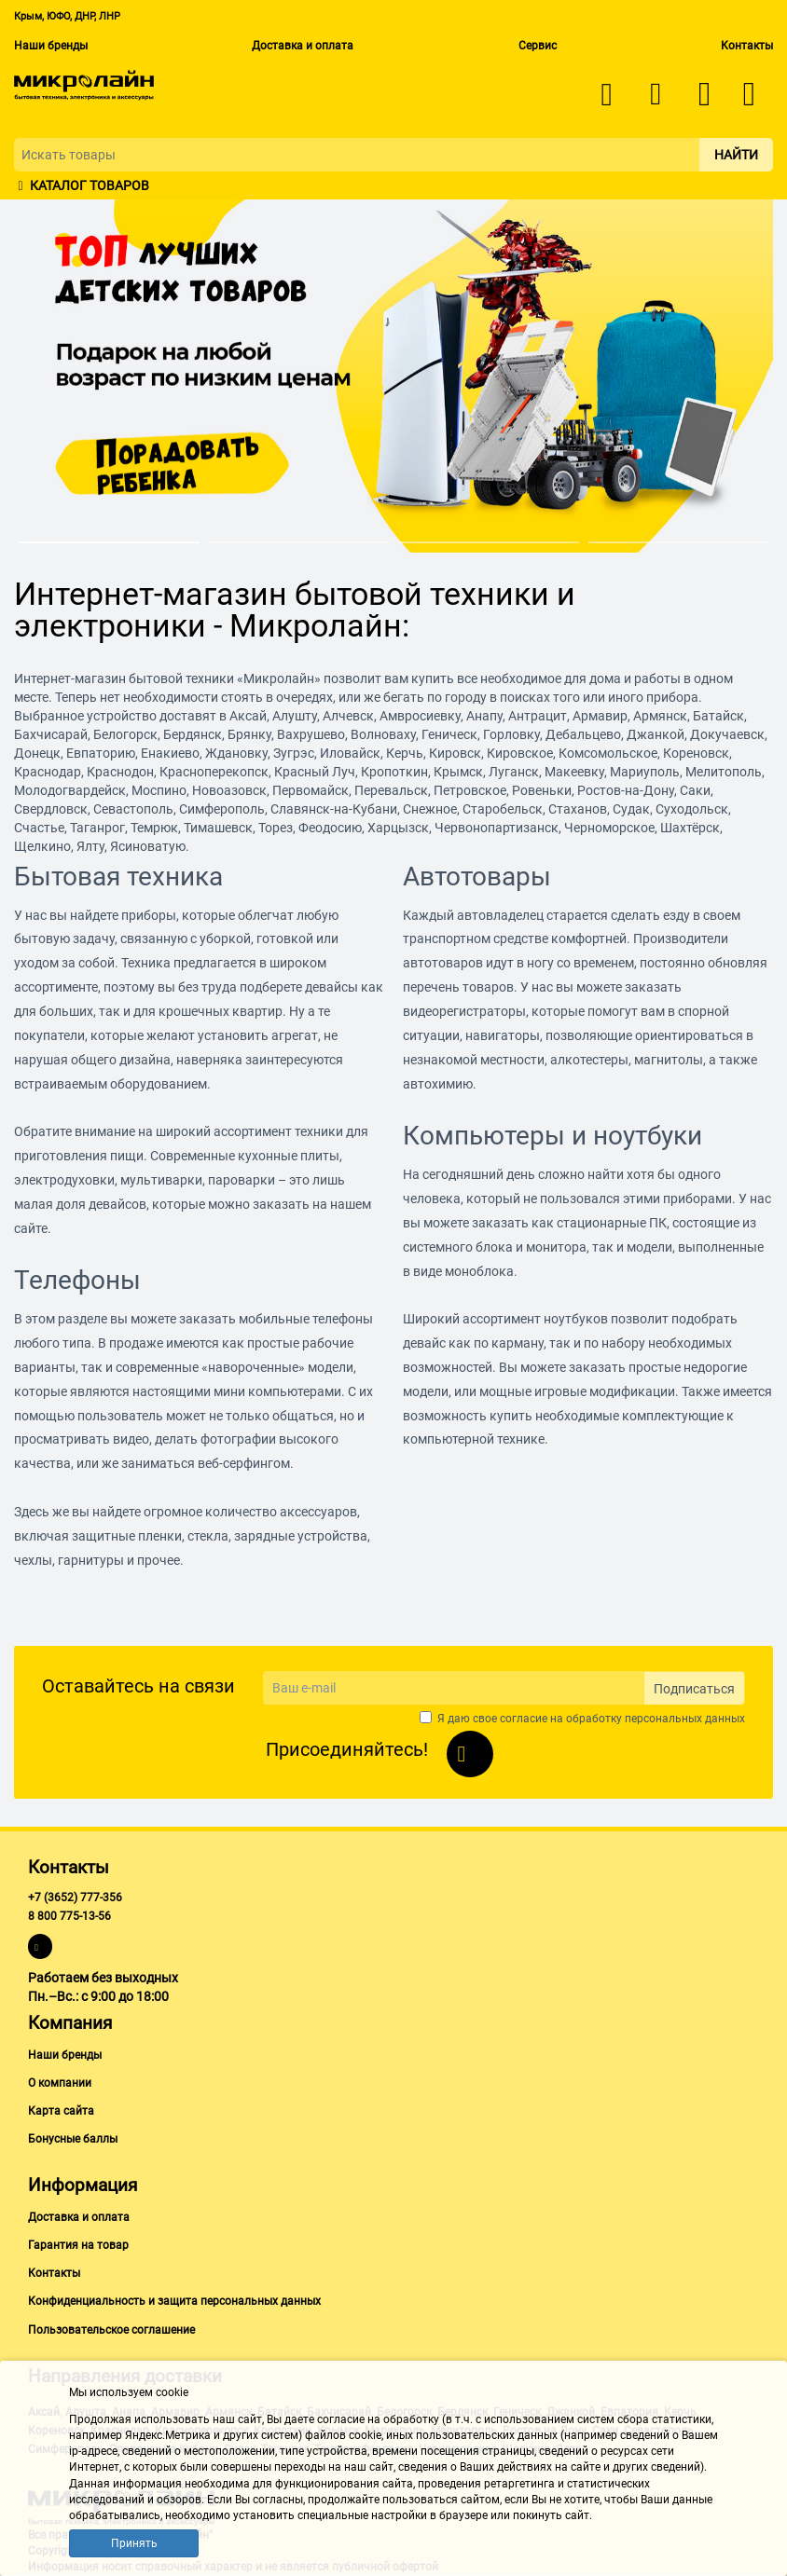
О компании (59, 2083)
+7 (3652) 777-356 (75, 1897)
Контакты (747, 45)
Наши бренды (51, 45)
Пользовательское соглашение (111, 2329)
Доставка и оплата (302, 45)
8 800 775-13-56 (69, 1916)
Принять (134, 2543)
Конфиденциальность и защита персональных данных (174, 2301)
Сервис (537, 45)
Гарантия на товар (78, 2245)
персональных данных (685, 1718)
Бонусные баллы (72, 2138)
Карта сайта (61, 2110)
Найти (736, 154)
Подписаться (694, 1688)
